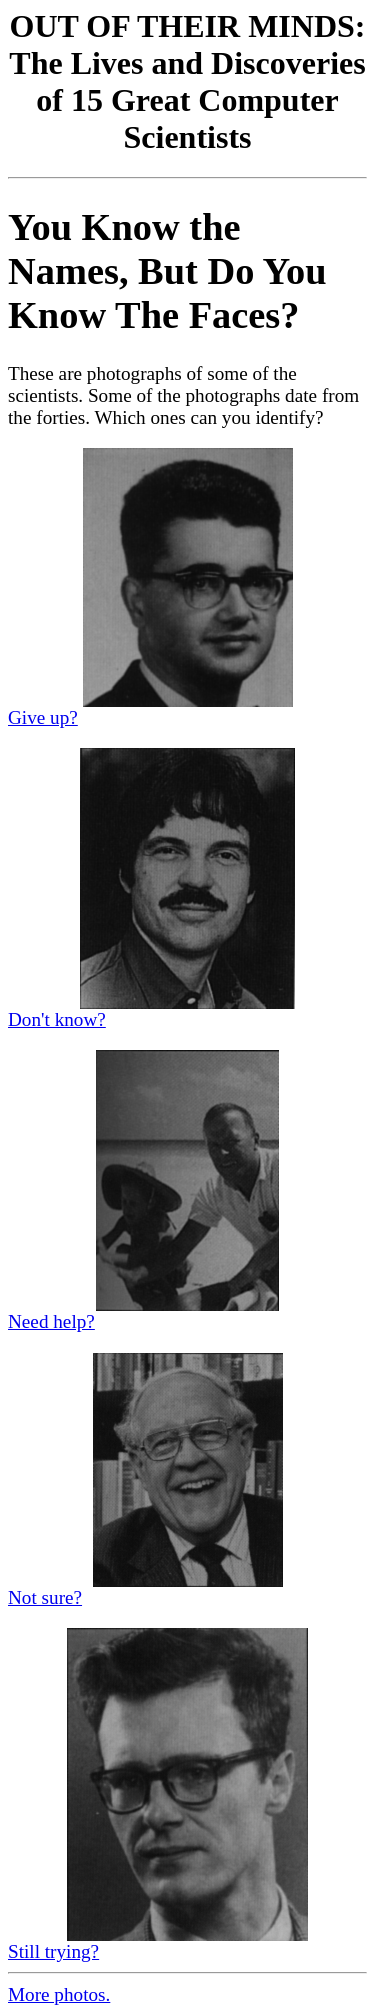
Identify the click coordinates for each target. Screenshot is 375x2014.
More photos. (59, 1994)
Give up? (43, 717)
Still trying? (53, 1951)
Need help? (51, 1321)
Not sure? (45, 1597)
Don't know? (57, 1019)
